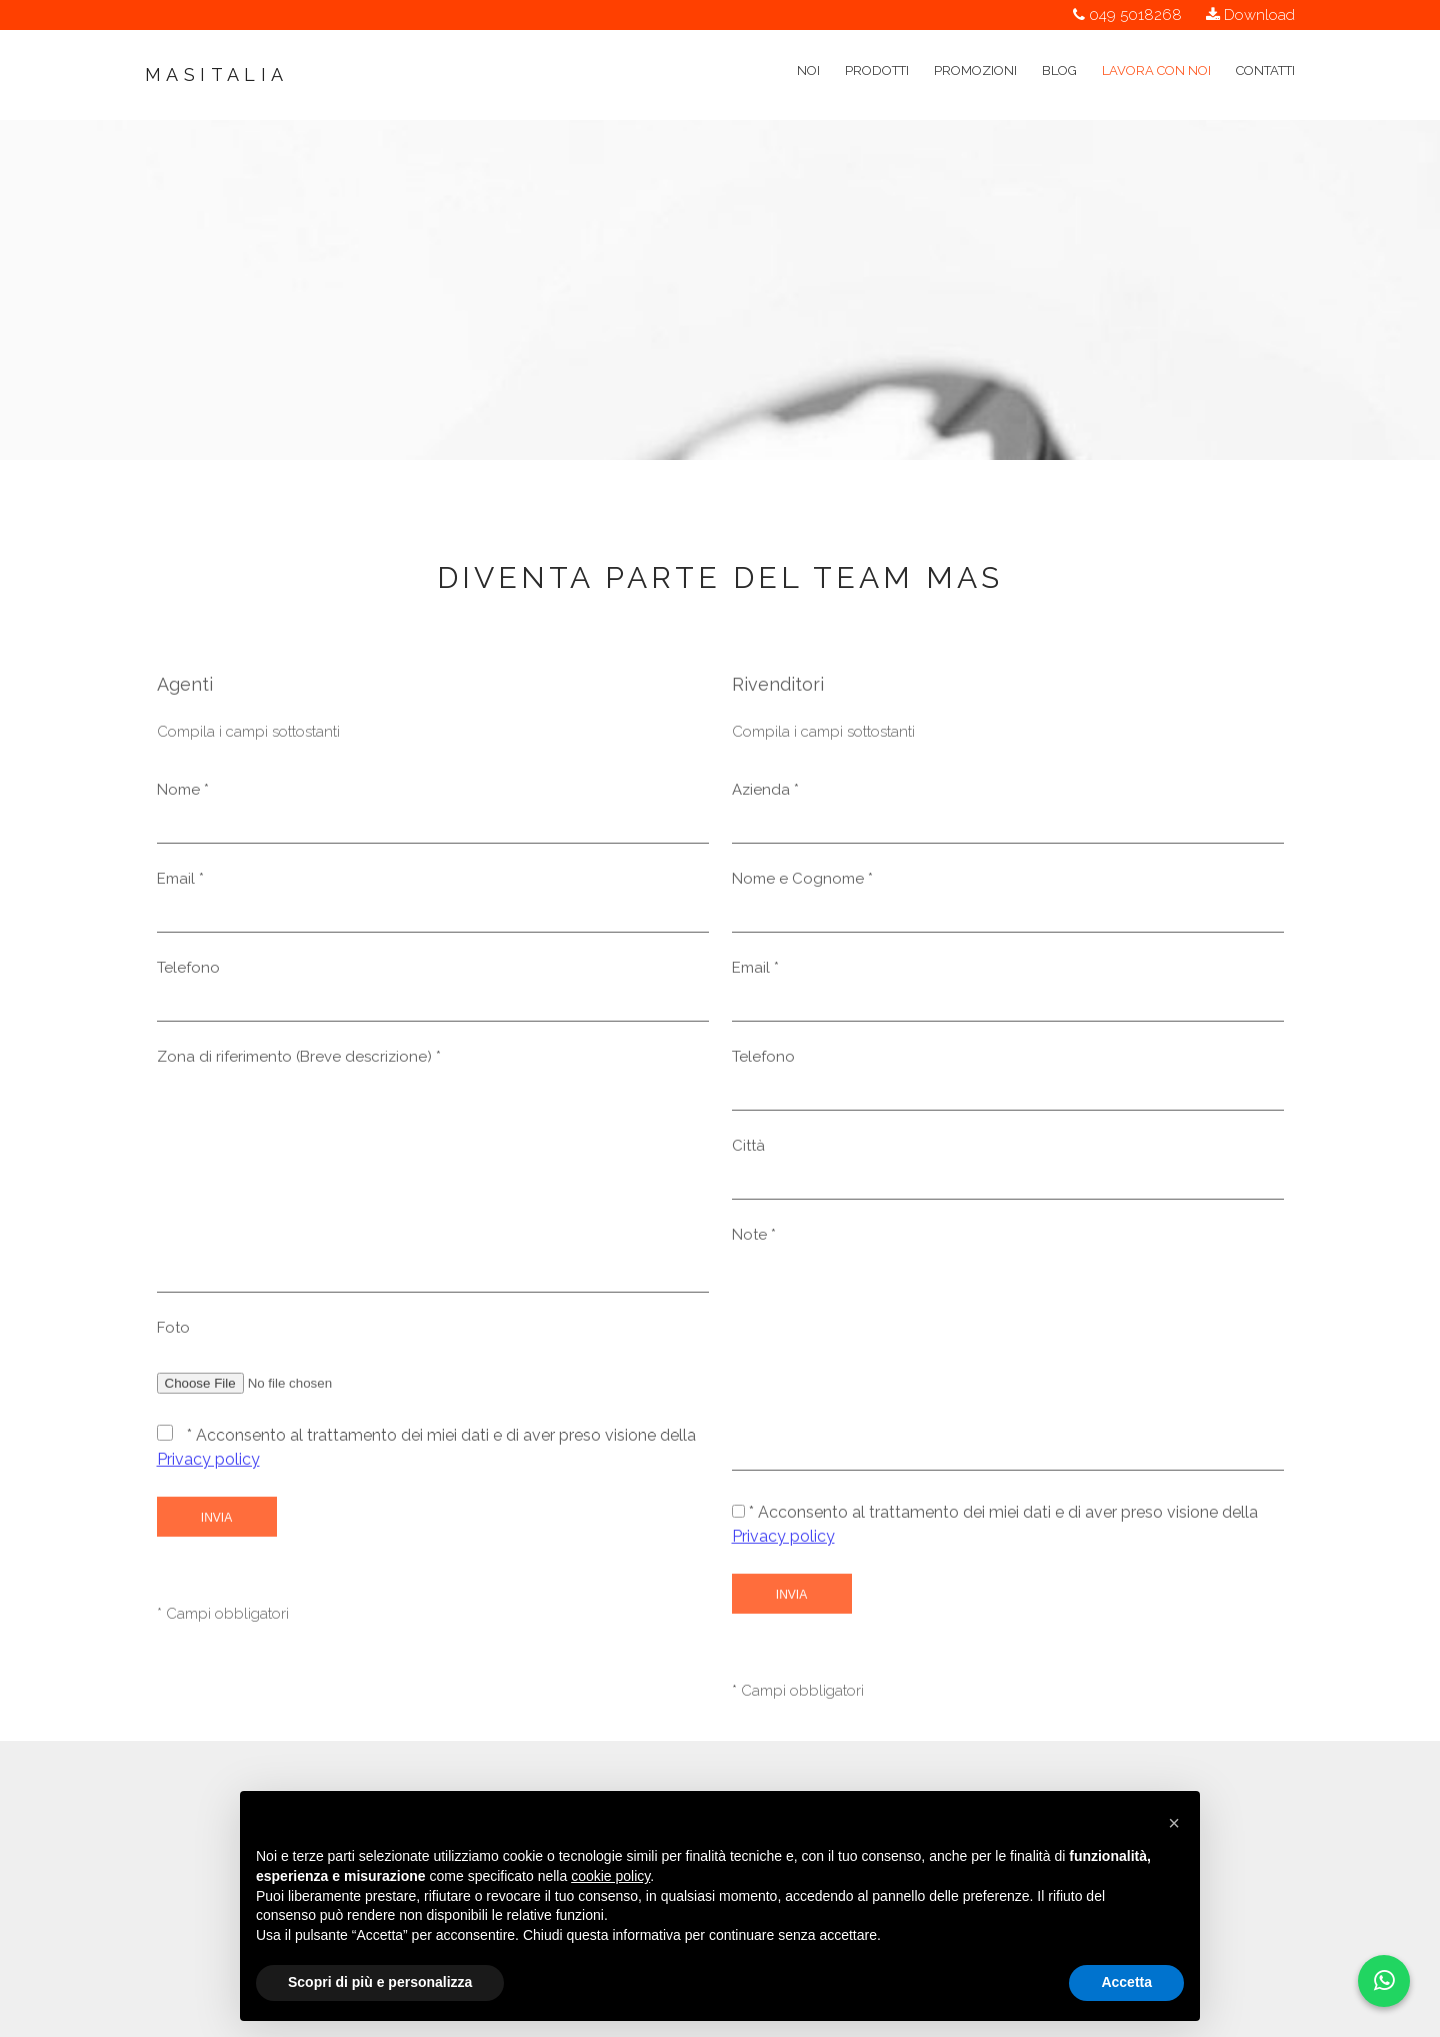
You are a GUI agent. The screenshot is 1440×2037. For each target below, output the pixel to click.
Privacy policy (208, 1464)
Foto (173, 1333)
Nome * (183, 795)
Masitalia (217, 74)
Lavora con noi (1156, 47)
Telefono (188, 973)
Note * (754, 1240)
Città (748, 1151)
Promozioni (975, 47)
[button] (1174, 1823)
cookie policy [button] (610, 1876)
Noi (808, 47)
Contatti (1265, 47)
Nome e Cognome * (802, 884)
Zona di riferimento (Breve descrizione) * (299, 1062)
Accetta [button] (1126, 1982)
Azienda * (765, 795)
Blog (1059, 47)
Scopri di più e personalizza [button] (380, 1982)
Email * (180, 884)
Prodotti (877, 47)
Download (1259, 15)
